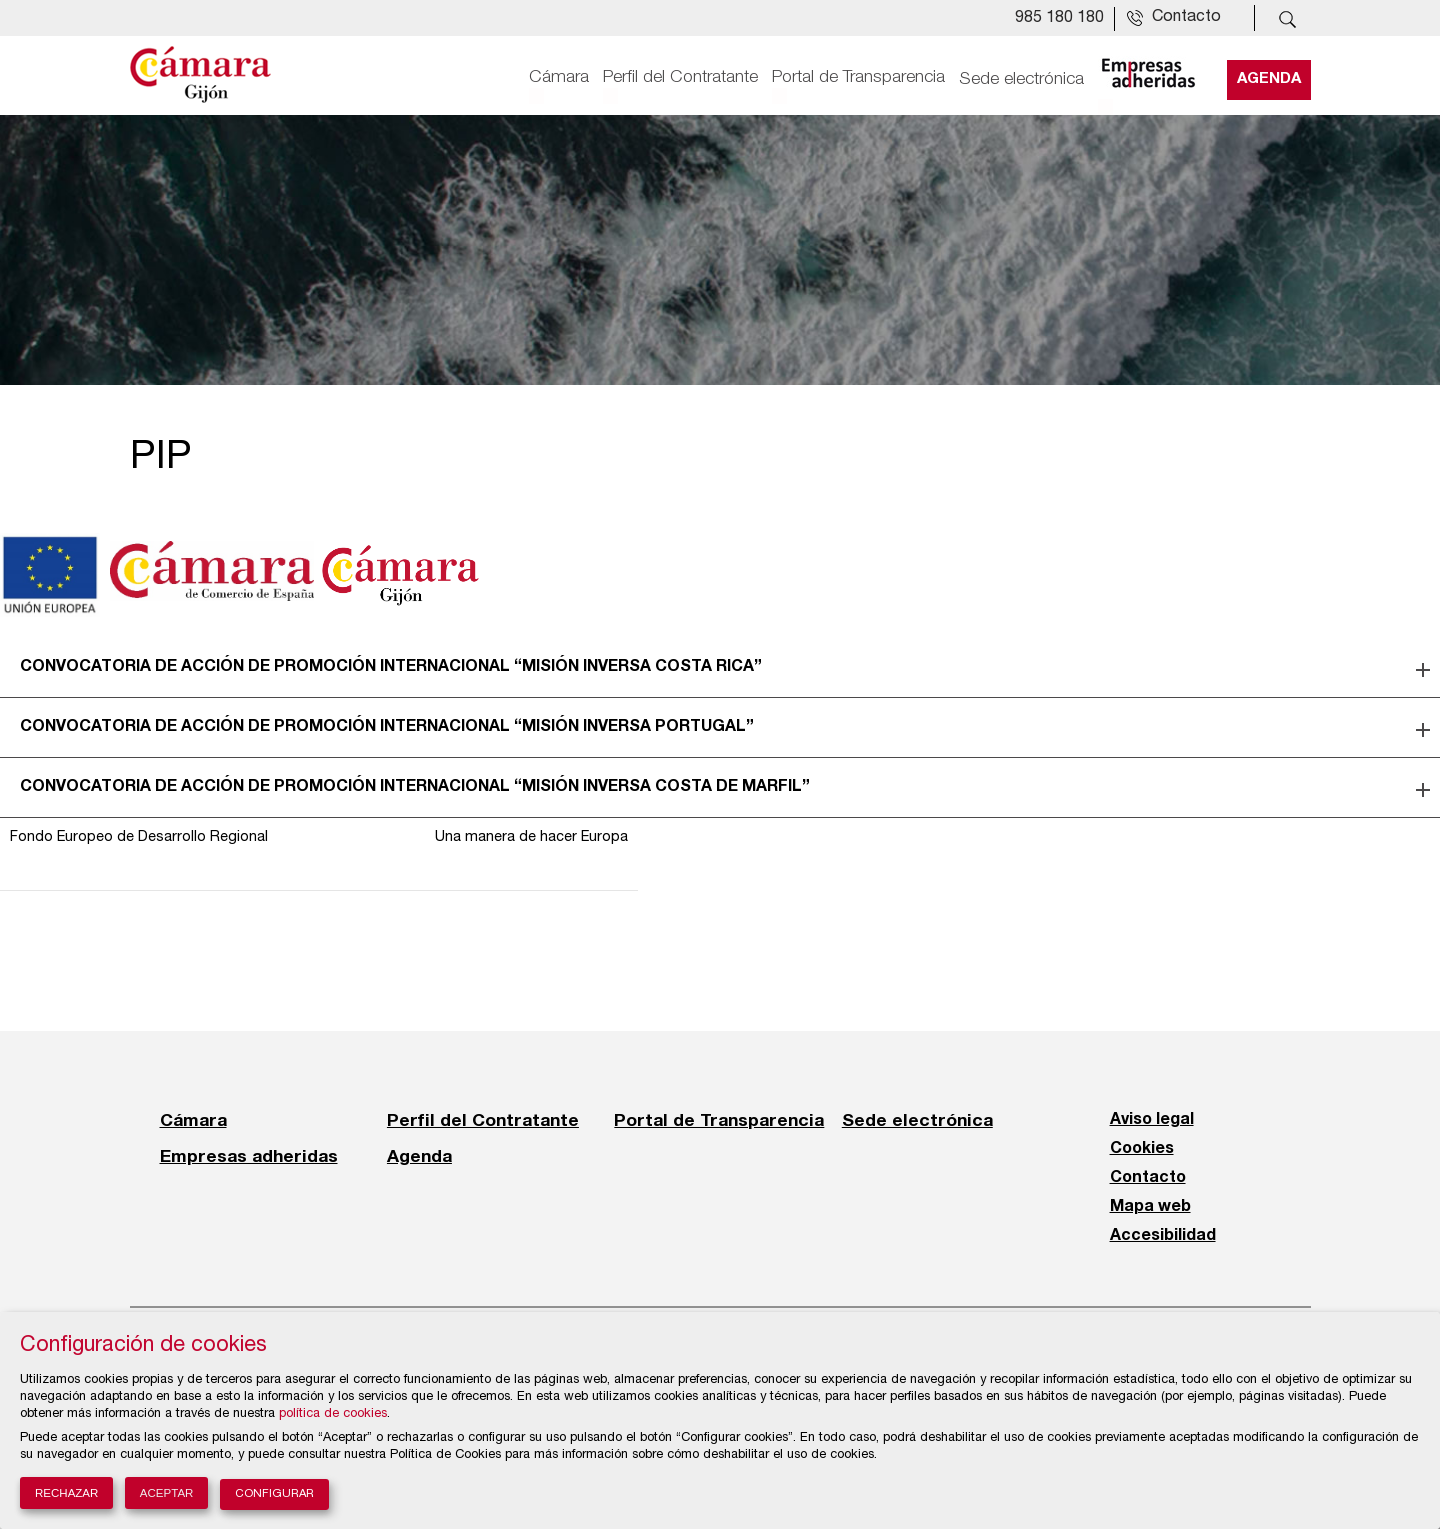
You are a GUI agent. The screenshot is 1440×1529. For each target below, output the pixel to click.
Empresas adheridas (249, 1156)
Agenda (1269, 77)
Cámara (559, 77)
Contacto (1148, 1178)
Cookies (1142, 1149)
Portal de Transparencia (858, 77)
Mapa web (1150, 1207)
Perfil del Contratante (680, 77)
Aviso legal (1152, 1120)
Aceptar (167, 1493)
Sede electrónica (1021, 77)
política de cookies (333, 1414)
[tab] (720, 668)
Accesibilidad (1163, 1236)
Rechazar (66, 1493)
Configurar (274, 1494)
